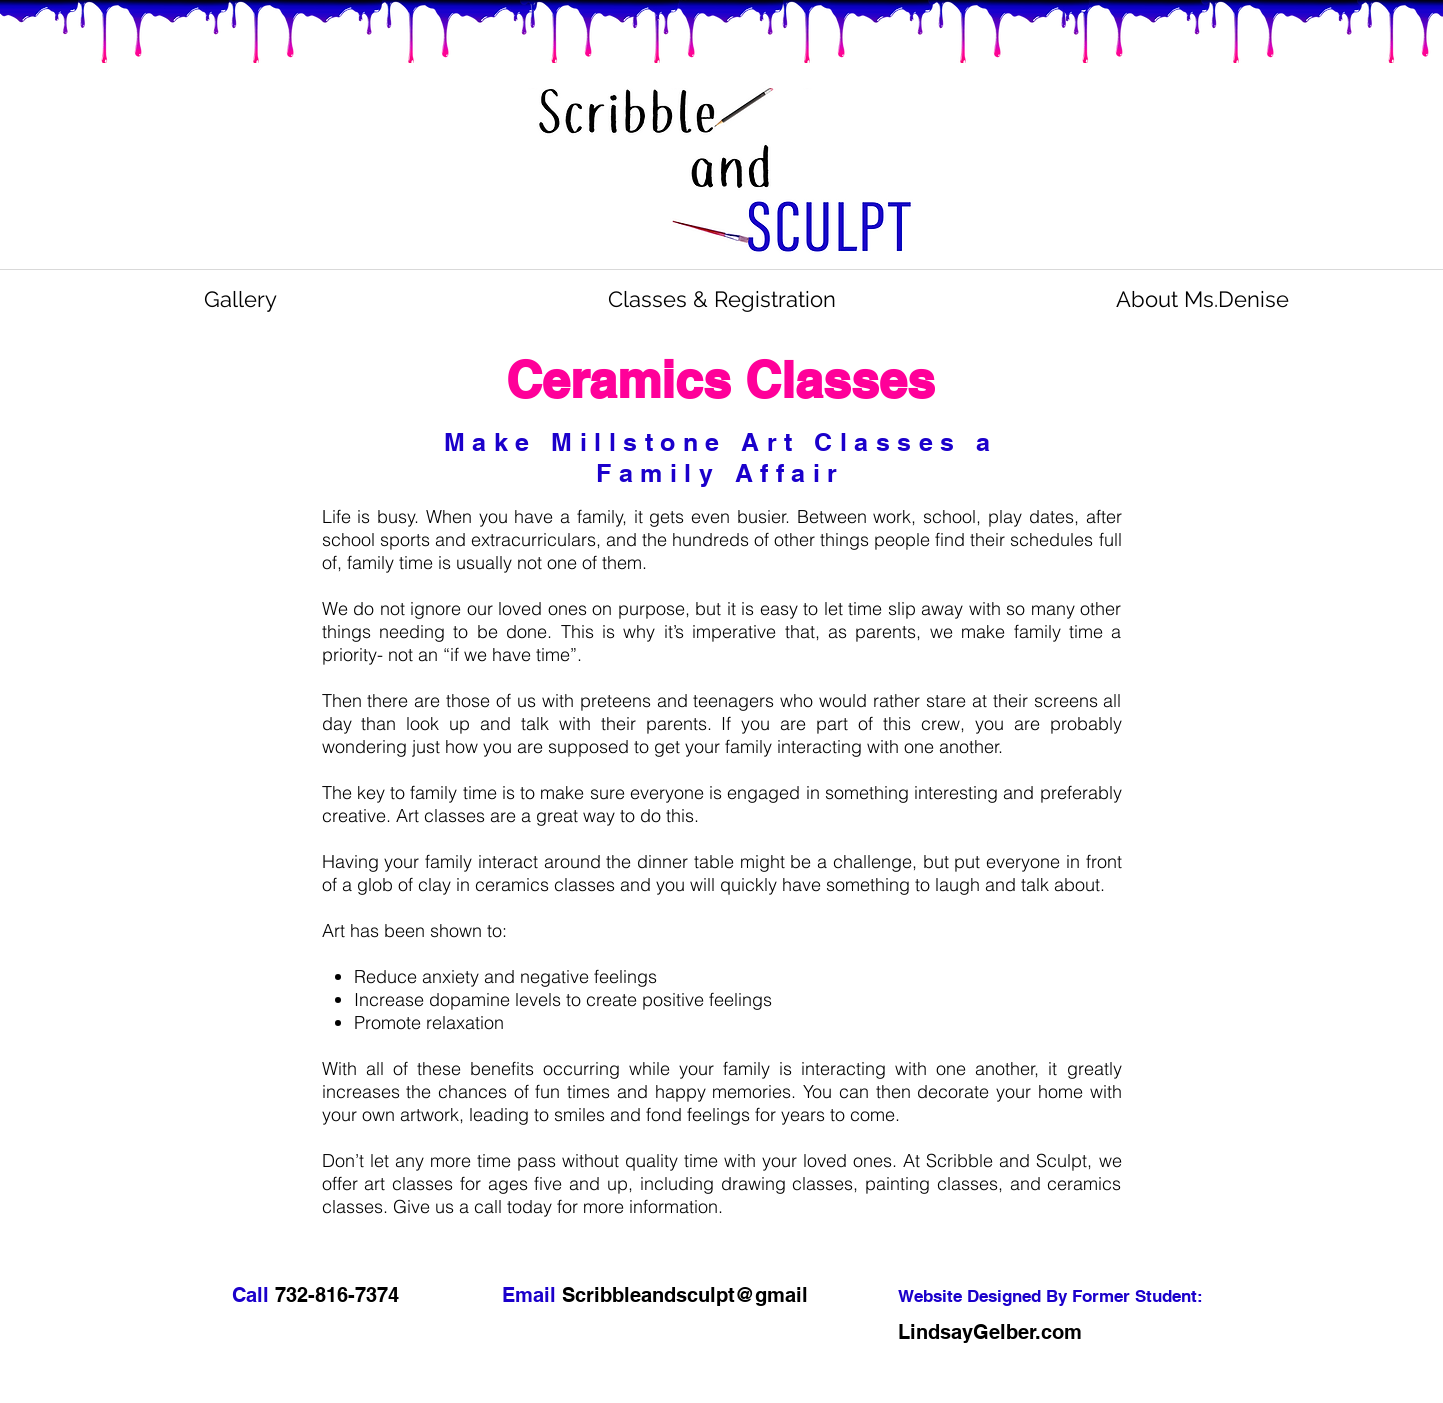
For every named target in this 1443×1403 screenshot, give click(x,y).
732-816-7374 (340, 1295)
